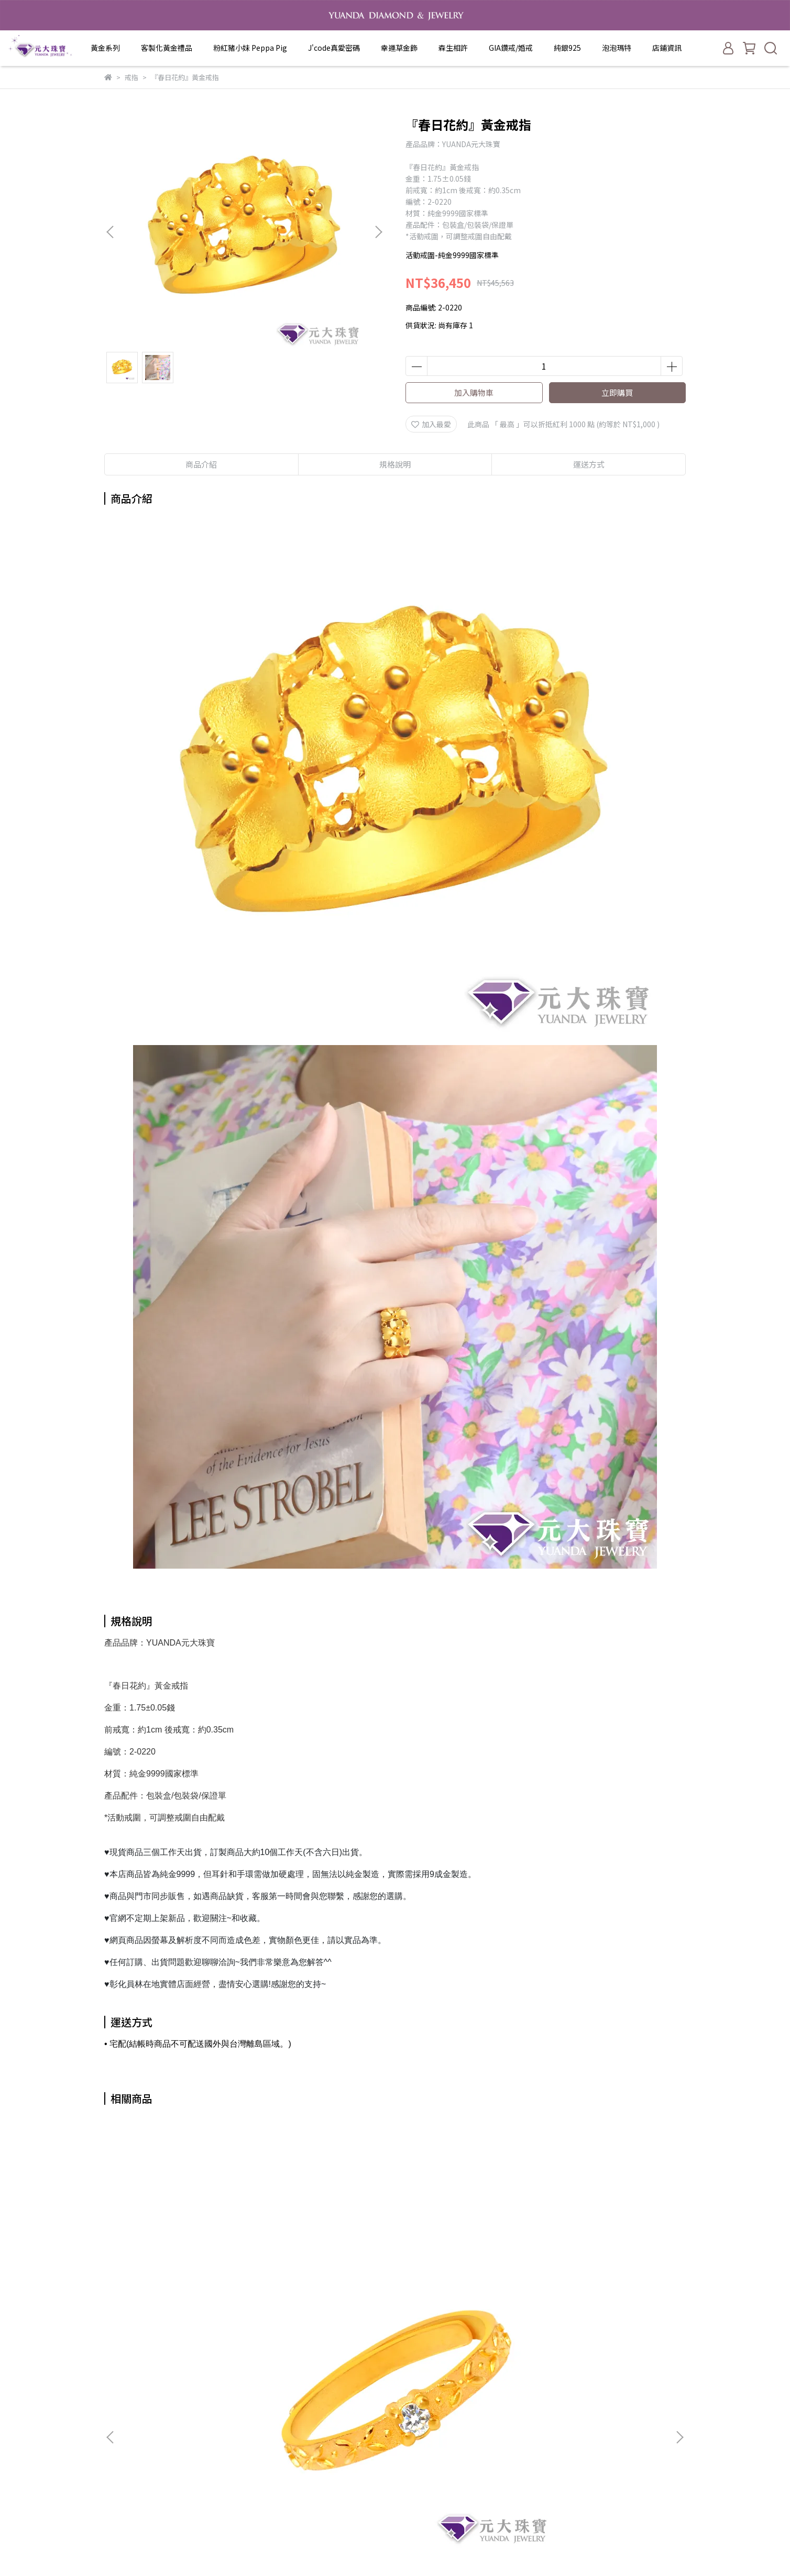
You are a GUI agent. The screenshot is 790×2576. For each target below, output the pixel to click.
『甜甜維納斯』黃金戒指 (466, 2249)
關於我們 (254, 2382)
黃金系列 (105, 47)
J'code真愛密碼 (334, 47)
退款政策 (254, 2413)
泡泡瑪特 (616, 47)
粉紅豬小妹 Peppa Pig (250, 47)
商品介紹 (201, 464)
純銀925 (567, 47)
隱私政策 (254, 2429)
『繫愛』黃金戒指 (324, 2249)
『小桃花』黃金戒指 (607, 2249)
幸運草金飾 (399, 47)
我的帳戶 (254, 2398)
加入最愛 (431, 424)
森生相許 (453, 47)
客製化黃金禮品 (166, 47)
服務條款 (254, 2445)
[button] (378, 232)
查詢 (247, 2366)
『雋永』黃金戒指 (182, 2249)
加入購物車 (473, 392)
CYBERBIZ (483, 2549)
